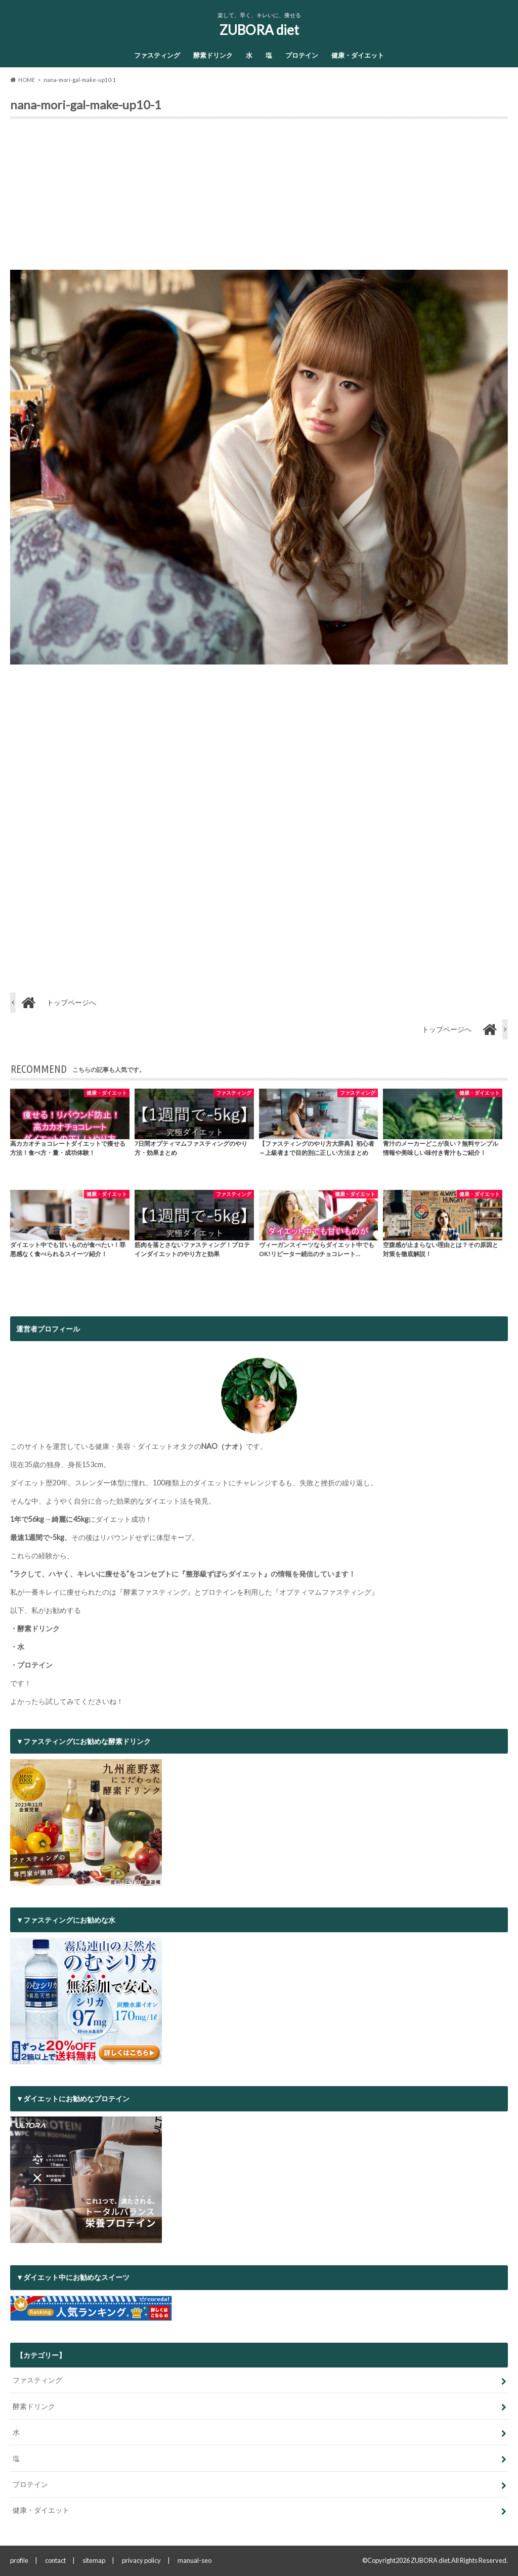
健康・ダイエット (357, 55)
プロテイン (301, 55)
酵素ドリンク (213, 55)
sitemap (93, 2560)
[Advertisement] (259, 198)
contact (55, 2560)
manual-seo (194, 2560)
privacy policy (141, 2560)
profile (19, 2560)
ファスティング (157, 55)
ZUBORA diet (259, 30)
